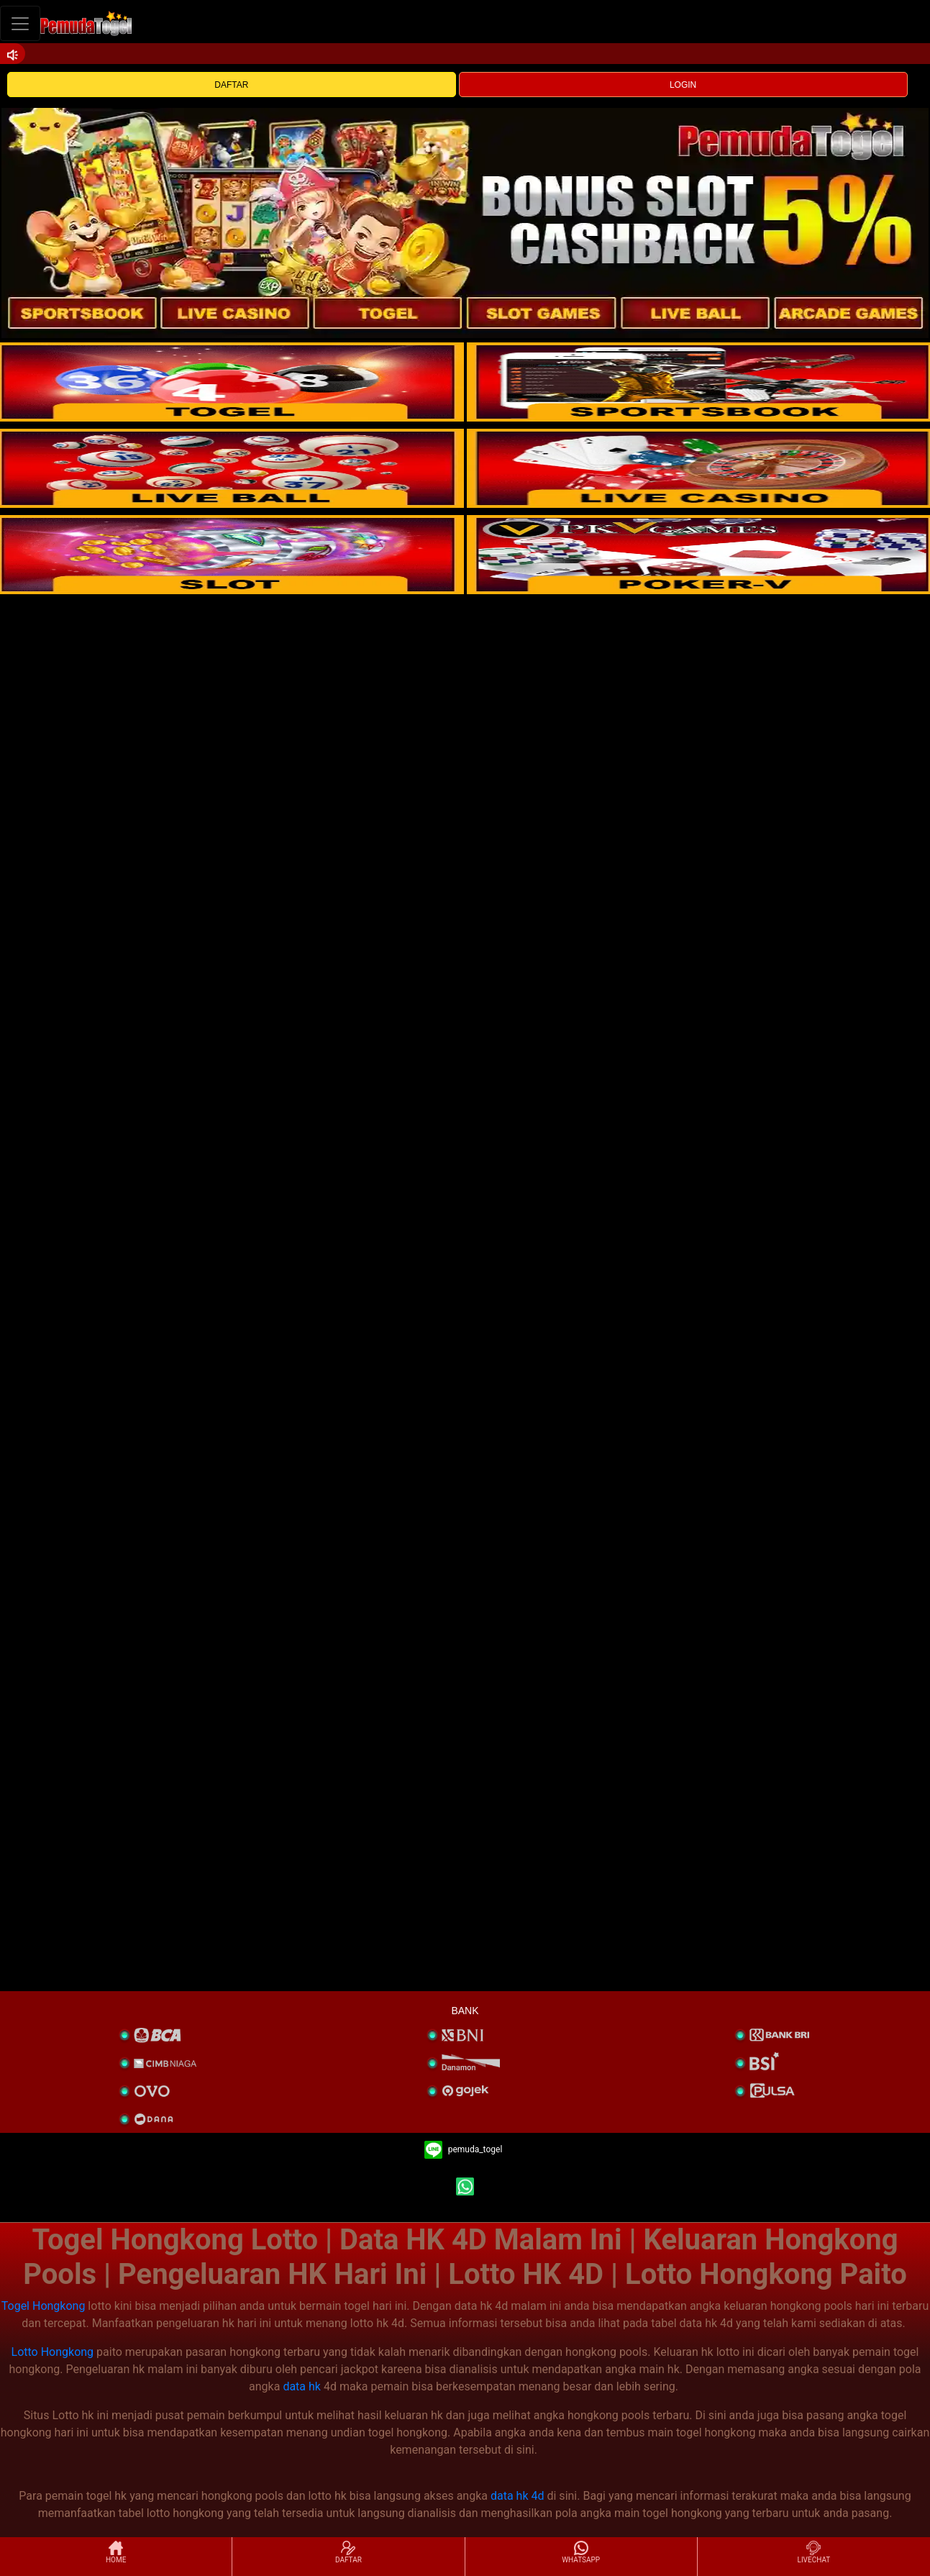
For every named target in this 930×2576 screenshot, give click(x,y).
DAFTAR (231, 85)
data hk (302, 2386)
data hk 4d (517, 2496)
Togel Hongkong (43, 2306)
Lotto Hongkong (53, 2352)
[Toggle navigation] (20, 23)
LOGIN (683, 85)
